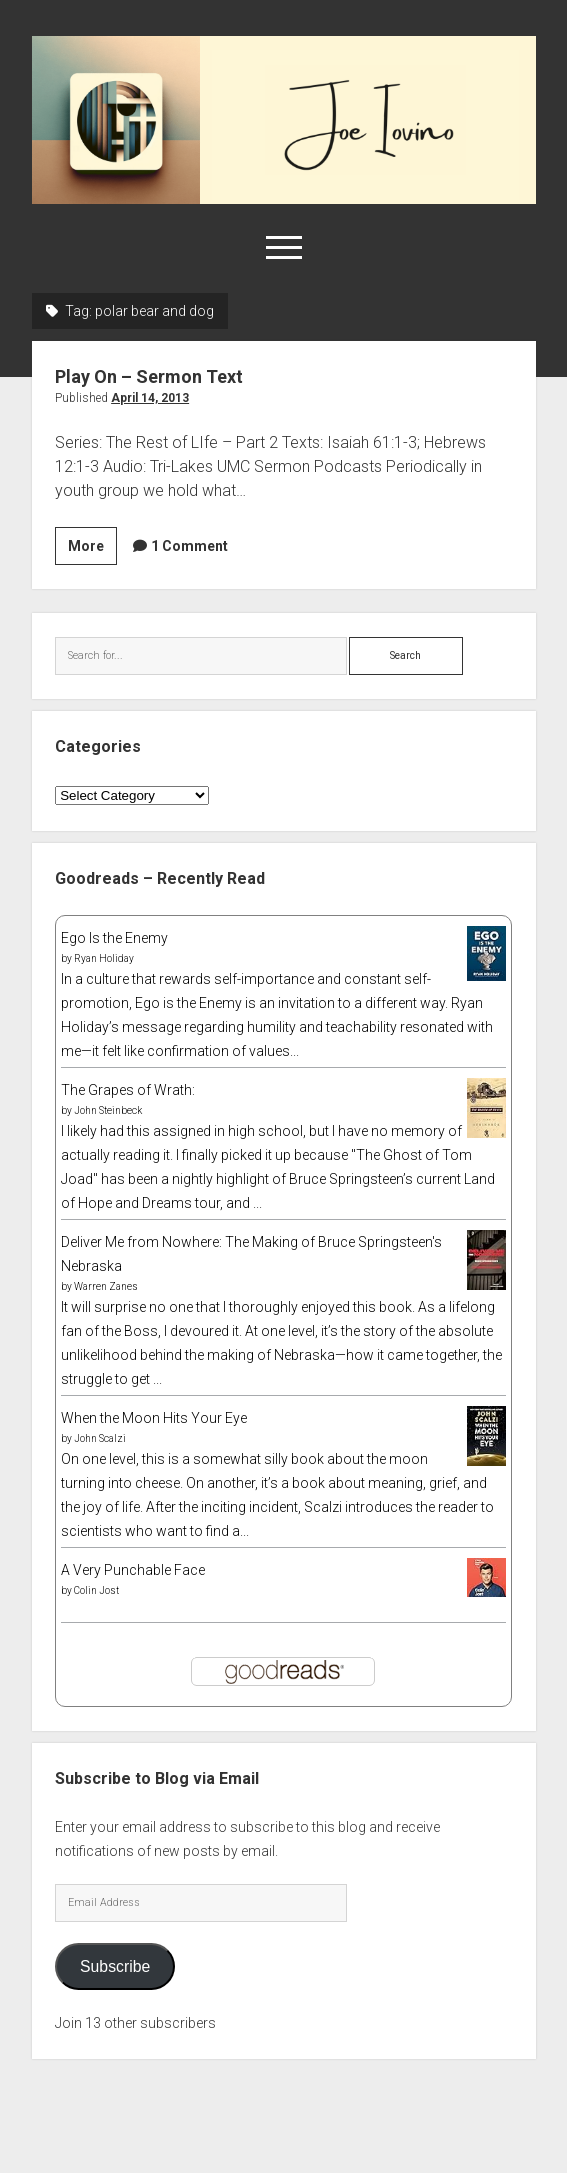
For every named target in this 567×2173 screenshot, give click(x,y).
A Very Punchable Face (133, 1570)
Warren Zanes (106, 1286)
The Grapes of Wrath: (128, 1090)
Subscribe (115, 1966)
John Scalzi (100, 1438)
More (92, 549)
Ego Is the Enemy (114, 938)
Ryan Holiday (104, 958)
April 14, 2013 (150, 398)
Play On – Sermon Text (149, 376)
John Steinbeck (108, 1110)
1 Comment (189, 546)
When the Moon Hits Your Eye (154, 1418)
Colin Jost (96, 1590)
